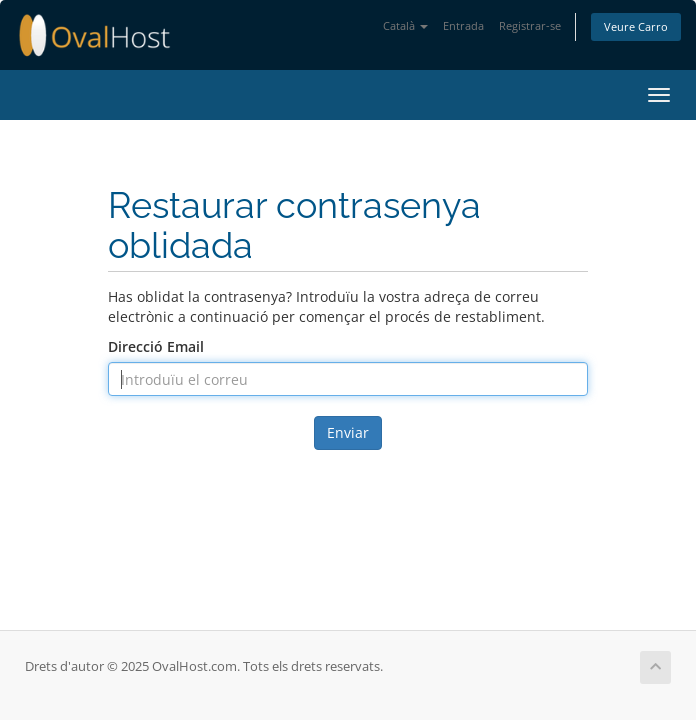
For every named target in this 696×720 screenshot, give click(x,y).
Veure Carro (636, 26)
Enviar (348, 432)
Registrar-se (530, 25)
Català (405, 25)
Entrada (463, 25)
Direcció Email (156, 346)
